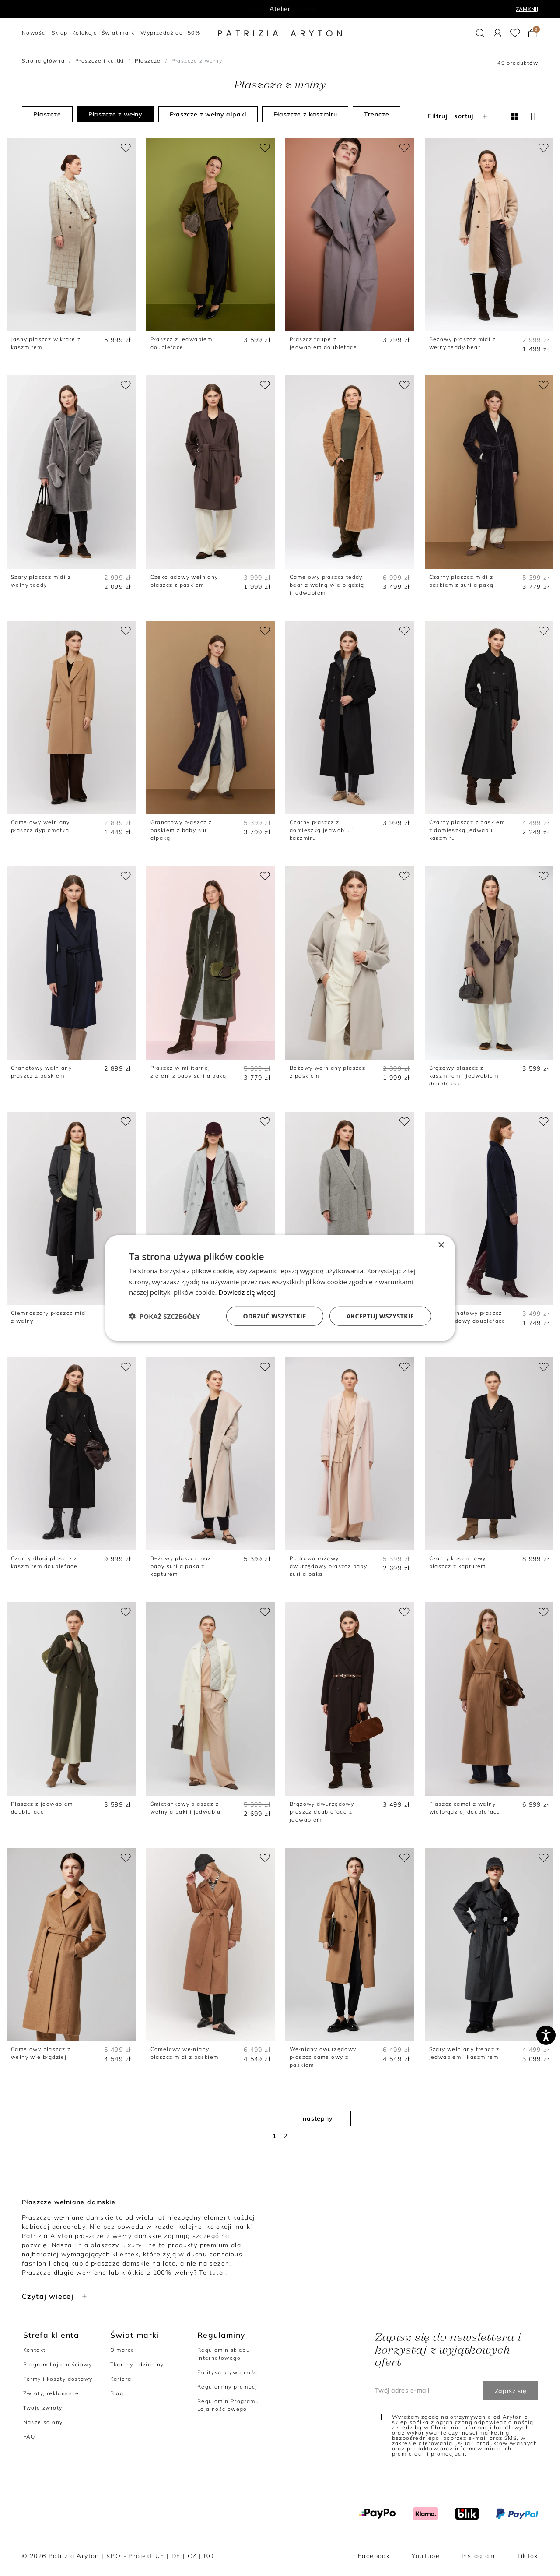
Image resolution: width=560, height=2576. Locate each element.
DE (176, 2556)
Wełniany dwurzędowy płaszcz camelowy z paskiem (323, 2057)
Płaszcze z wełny (115, 114)
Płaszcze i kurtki (99, 60)
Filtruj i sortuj (458, 116)
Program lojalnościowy (280, 9)
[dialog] (280, 1288)
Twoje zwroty (43, 2407)
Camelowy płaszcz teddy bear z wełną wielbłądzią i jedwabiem (327, 585)
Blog (117, 2393)
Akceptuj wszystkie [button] (380, 1316)
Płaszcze (148, 60)
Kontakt (34, 2350)
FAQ (29, 2436)
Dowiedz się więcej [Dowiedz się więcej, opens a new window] (246, 1292)
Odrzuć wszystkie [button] (274, 1316)
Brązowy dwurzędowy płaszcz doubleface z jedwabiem (322, 1812)
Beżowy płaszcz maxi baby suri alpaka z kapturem (182, 1566)
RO (209, 2556)
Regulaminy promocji (228, 2386)
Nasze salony (43, 2422)
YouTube (426, 2556)
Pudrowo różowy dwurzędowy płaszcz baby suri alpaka (328, 1566)
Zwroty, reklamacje (51, 2393)
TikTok (527, 2556)
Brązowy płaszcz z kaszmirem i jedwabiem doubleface (463, 1075)
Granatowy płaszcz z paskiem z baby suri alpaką (181, 830)
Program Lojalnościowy (57, 2364)
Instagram (478, 2556)
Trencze (376, 114)
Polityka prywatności (228, 2372)
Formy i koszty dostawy (58, 2378)
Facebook (374, 2556)
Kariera (121, 2378)
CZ (192, 2556)
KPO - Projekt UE (135, 2556)
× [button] (441, 1245)
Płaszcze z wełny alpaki (208, 114)
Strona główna (43, 60)
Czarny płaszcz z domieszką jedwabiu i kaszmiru (322, 830)
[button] (480, 33)
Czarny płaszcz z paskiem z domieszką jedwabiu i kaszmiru (467, 830)
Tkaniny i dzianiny (137, 2364)
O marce (122, 2350)
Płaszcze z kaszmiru (305, 114)
